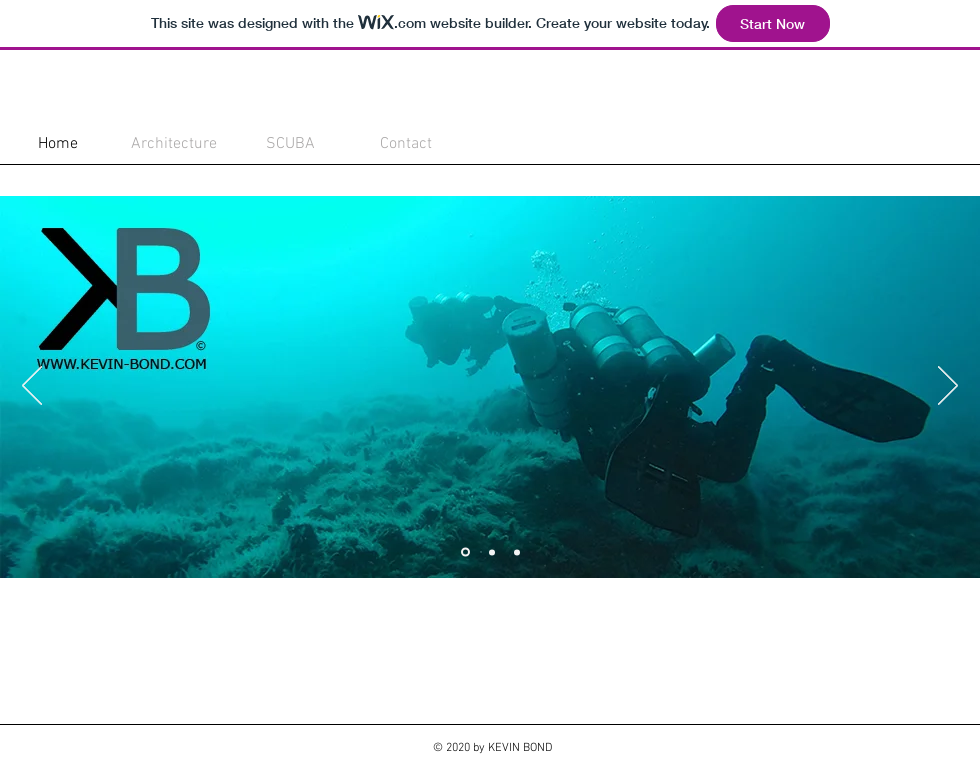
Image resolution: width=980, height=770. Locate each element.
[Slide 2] (492, 552)
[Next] (948, 387)
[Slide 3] (517, 552)
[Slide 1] (465, 552)
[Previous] (32, 387)
